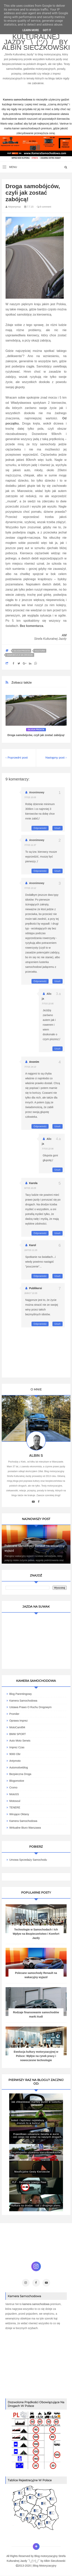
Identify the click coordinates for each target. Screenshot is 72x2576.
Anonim (34, 1061)
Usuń (57, 828)
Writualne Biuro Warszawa (25, 1827)
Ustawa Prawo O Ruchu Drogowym (30, 1707)
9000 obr (15, 1754)
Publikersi (35, 1288)
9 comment (44, 206)
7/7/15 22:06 (48, 1149)
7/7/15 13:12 (30, 888)
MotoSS (14, 1794)
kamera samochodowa (36, 2304)
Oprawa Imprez (18, 1720)
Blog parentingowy (20, 1693)
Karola (33, 1183)
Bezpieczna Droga (20, 1774)
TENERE (14, 1807)
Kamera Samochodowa (23, 1700)
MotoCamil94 (17, 1727)
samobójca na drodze (20, 655)
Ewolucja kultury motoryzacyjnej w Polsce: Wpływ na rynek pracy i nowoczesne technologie (36, 2056)
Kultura (40, 651)
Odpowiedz (40, 828)
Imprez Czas (17, 1747)
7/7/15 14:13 (30, 1067)
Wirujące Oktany (19, 1814)
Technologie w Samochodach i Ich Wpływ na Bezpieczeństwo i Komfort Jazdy (36, 1933)
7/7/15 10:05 (30, 797)
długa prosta (22, 651)
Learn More (30, 30)
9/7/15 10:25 (30, 1188)
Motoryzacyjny (47, 2565)
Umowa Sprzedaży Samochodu (28, 1859)
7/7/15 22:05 (48, 1003)
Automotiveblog (18, 1767)
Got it (47, 30)
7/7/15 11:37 (30, 845)
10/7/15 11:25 (30, 1250)
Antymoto (15, 1760)
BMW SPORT (17, 1734)
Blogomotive (16, 1780)
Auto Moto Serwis (20, 1740)
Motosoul (14, 1800)
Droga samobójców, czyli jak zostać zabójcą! (36, 735)
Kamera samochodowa (23, 1820)
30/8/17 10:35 (30, 1293)
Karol (32, 1245)
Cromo (13, 1787)
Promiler (14, 1713)
